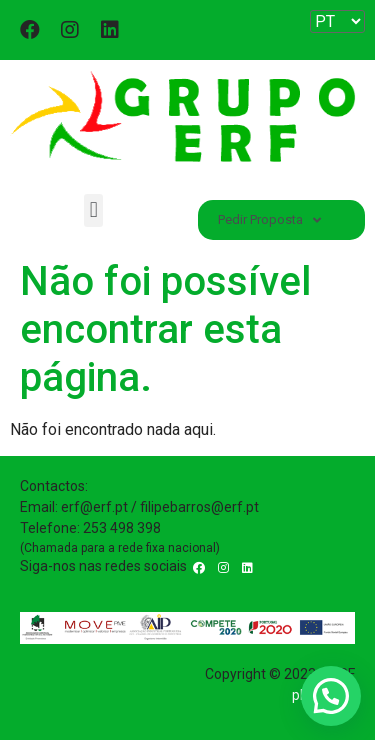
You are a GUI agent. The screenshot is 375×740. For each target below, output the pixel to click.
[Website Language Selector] (337, 21)
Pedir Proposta (269, 220)
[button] (93, 210)
